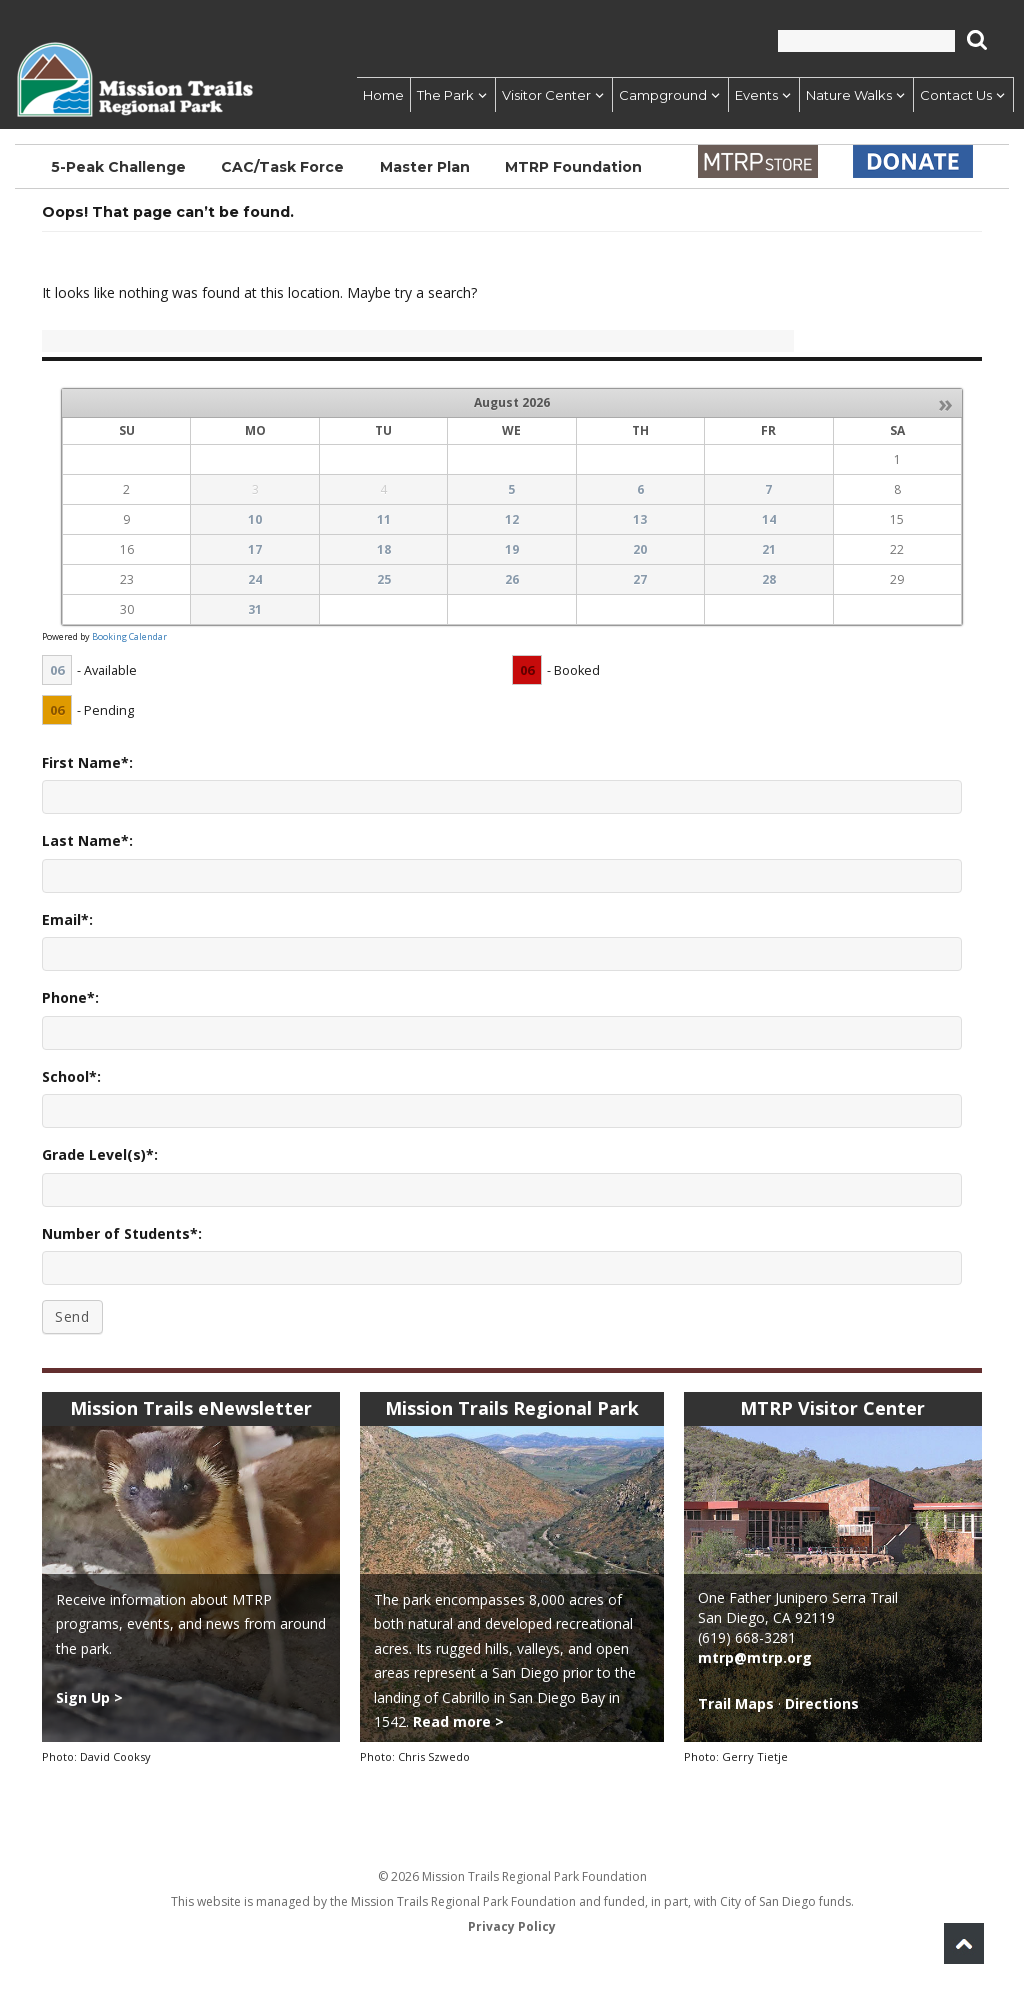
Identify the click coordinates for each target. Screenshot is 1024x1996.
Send (72, 1316)
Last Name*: (87, 840)
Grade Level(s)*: (100, 1154)
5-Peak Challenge (118, 167)
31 (255, 609)
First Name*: (87, 762)
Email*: (67, 919)
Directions (822, 1703)
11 (384, 519)
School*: (71, 1076)
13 (640, 519)
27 (640, 579)
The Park (445, 95)
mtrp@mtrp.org (755, 1657)
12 (512, 519)
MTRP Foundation (573, 167)
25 (384, 579)
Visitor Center (546, 95)
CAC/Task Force (282, 167)
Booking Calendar (129, 636)
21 (769, 549)
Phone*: (70, 997)
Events (756, 95)
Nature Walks (849, 95)
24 (255, 579)
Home (383, 95)
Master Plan (425, 167)
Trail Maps (736, 1703)
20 (640, 549)
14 (769, 519)
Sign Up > (89, 1697)
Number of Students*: (122, 1233)
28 (769, 579)
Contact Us (956, 95)
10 (255, 519)
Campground (663, 95)
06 (57, 670)
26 (512, 579)
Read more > (458, 1721)
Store (758, 161)
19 (512, 549)
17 (255, 549)
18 (384, 549)
